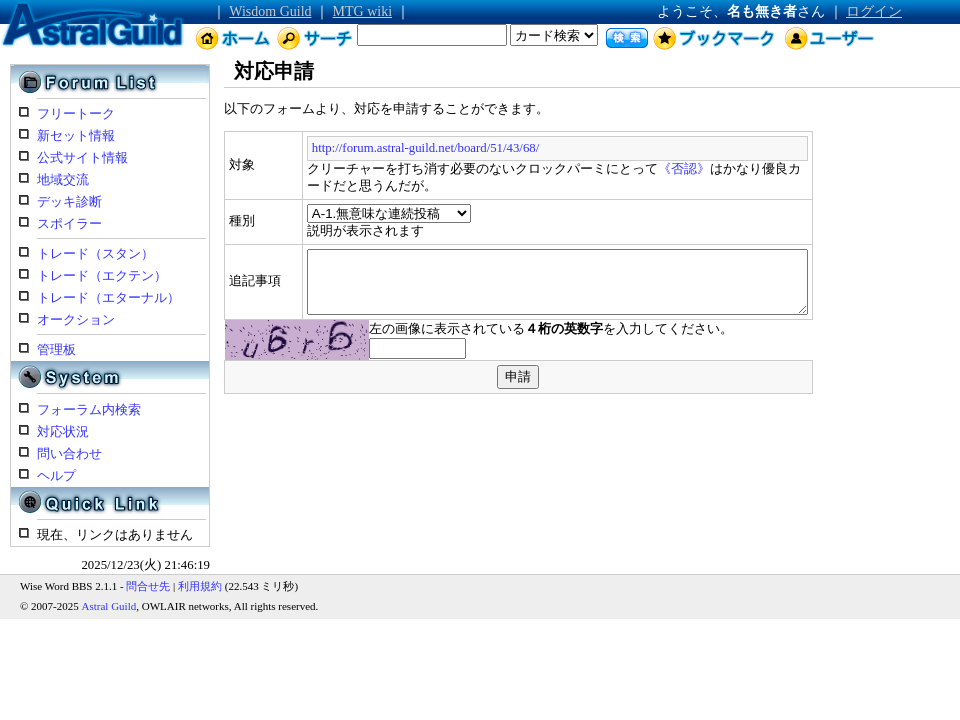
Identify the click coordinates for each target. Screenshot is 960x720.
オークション (76, 320)
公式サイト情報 (82, 158)
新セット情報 (76, 136)
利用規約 (200, 586)
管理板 (56, 350)
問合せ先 (148, 586)
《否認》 (629, 169)
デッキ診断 (69, 202)
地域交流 (63, 180)
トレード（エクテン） (102, 276)
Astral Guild (109, 606)
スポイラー (69, 224)
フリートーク (76, 114)
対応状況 (63, 432)
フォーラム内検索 (89, 410)
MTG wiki (363, 11)
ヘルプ (56, 476)
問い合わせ (69, 454)
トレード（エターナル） (108, 298)
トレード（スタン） (95, 254)
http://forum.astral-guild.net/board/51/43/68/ (369, 148)
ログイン (874, 11)
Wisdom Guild (270, 11)
